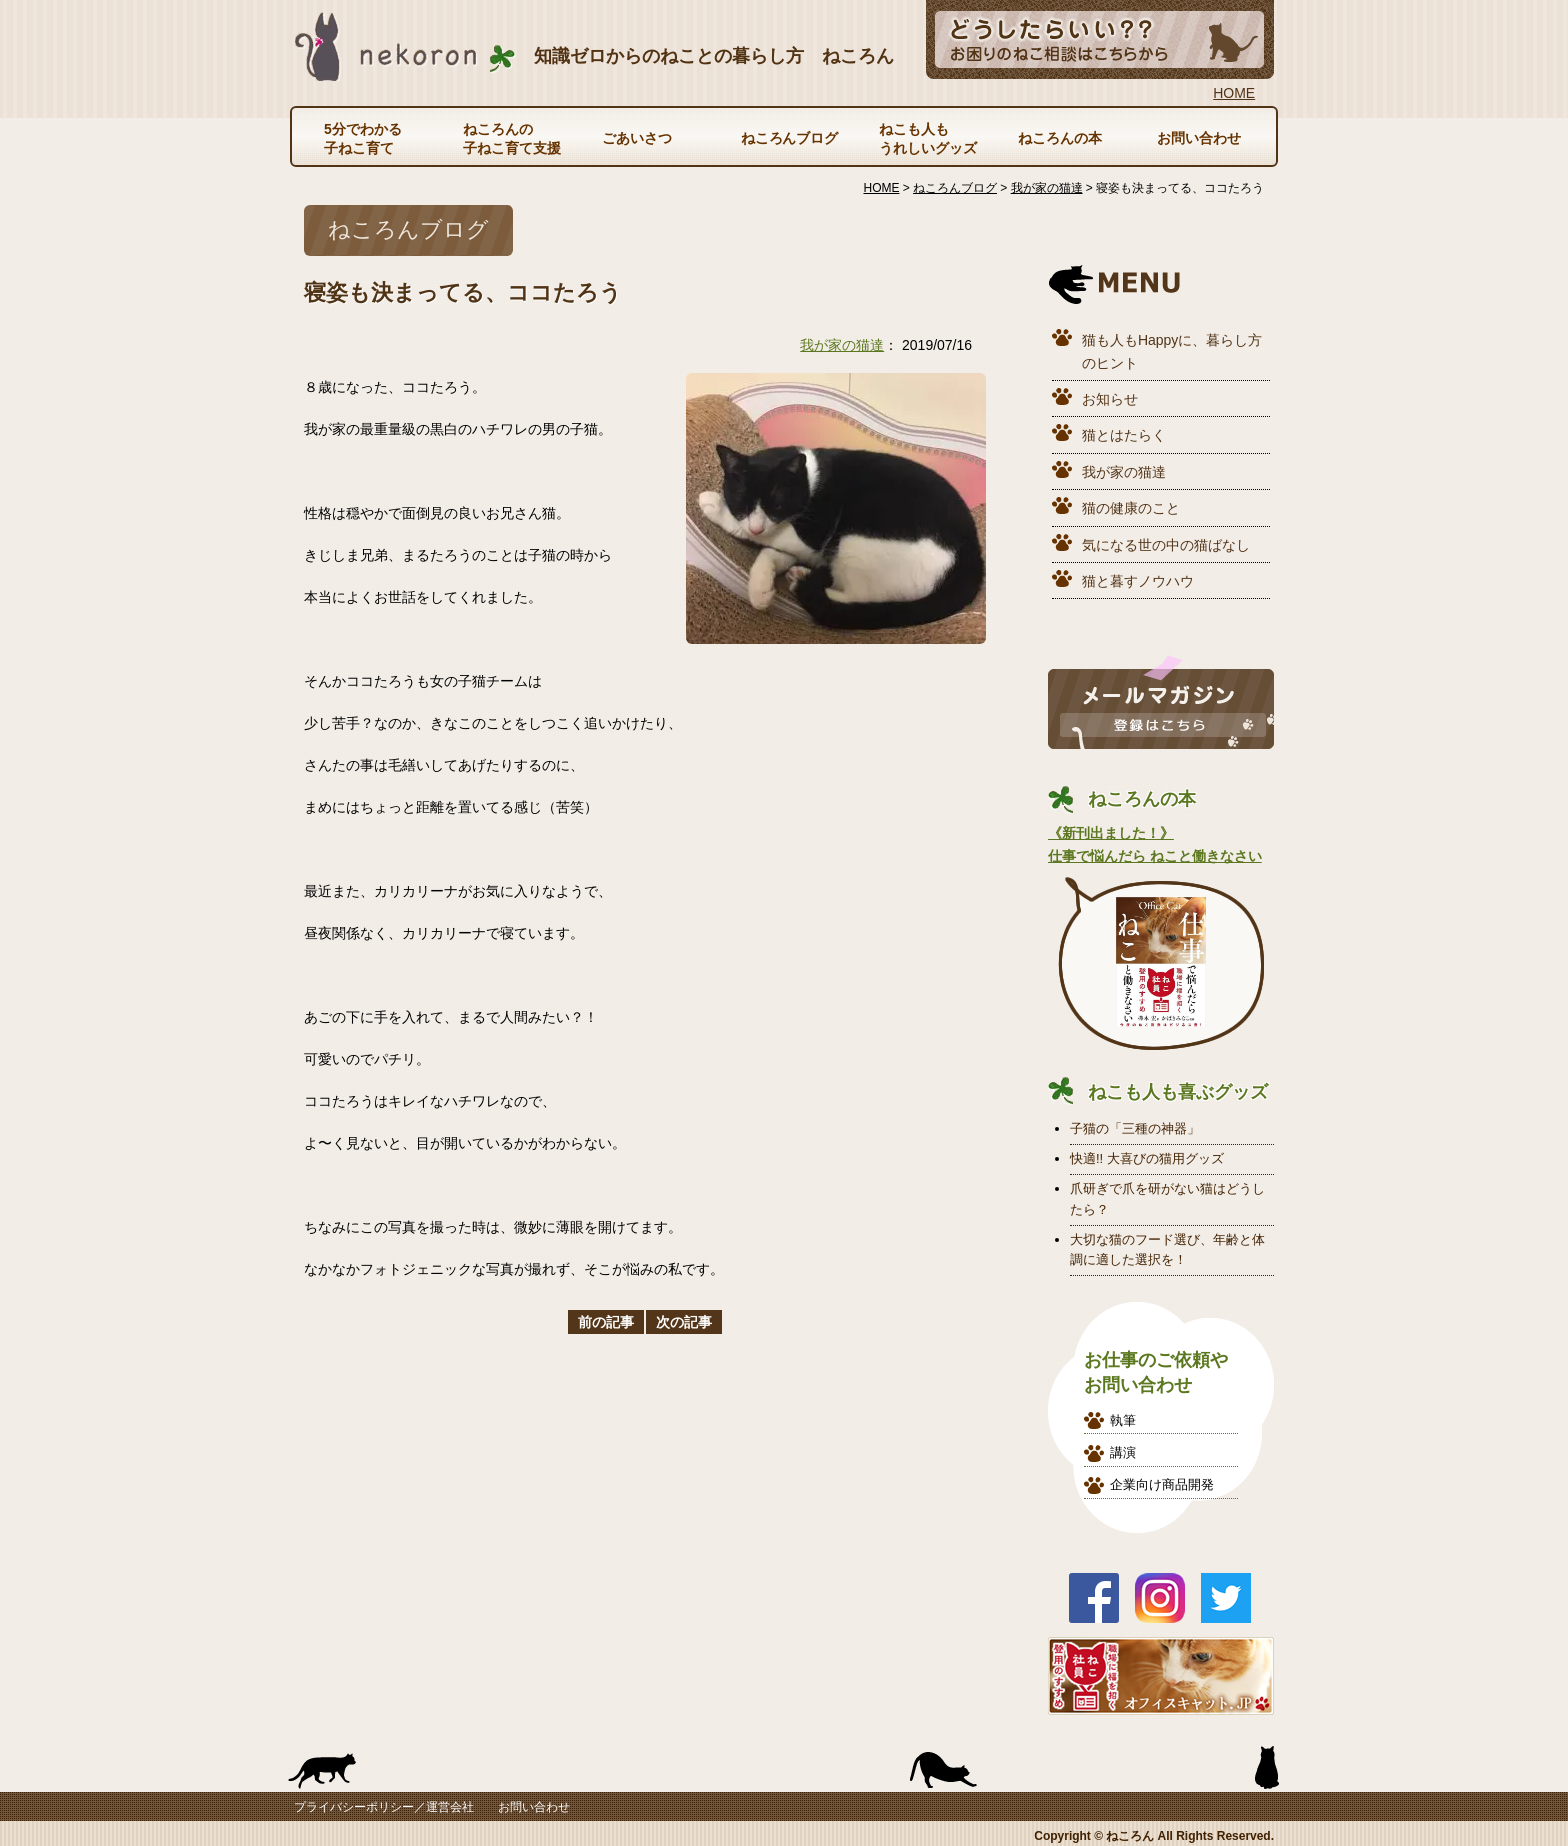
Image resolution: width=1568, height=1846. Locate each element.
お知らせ (1110, 399)
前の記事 (606, 1322)
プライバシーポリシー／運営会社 (384, 1807)
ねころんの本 (1060, 138)
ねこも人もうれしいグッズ (928, 138)
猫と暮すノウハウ (1138, 581)
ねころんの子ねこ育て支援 (512, 138)
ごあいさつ (637, 138)
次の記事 (684, 1322)
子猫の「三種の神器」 (1135, 1128)
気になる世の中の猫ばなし (1166, 545)
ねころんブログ (790, 138)
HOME (1234, 93)
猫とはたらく (1124, 435)
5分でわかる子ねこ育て (363, 138)
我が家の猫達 (842, 345)
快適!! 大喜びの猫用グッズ (1147, 1158)
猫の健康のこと (1131, 508)
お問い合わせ (1199, 138)
